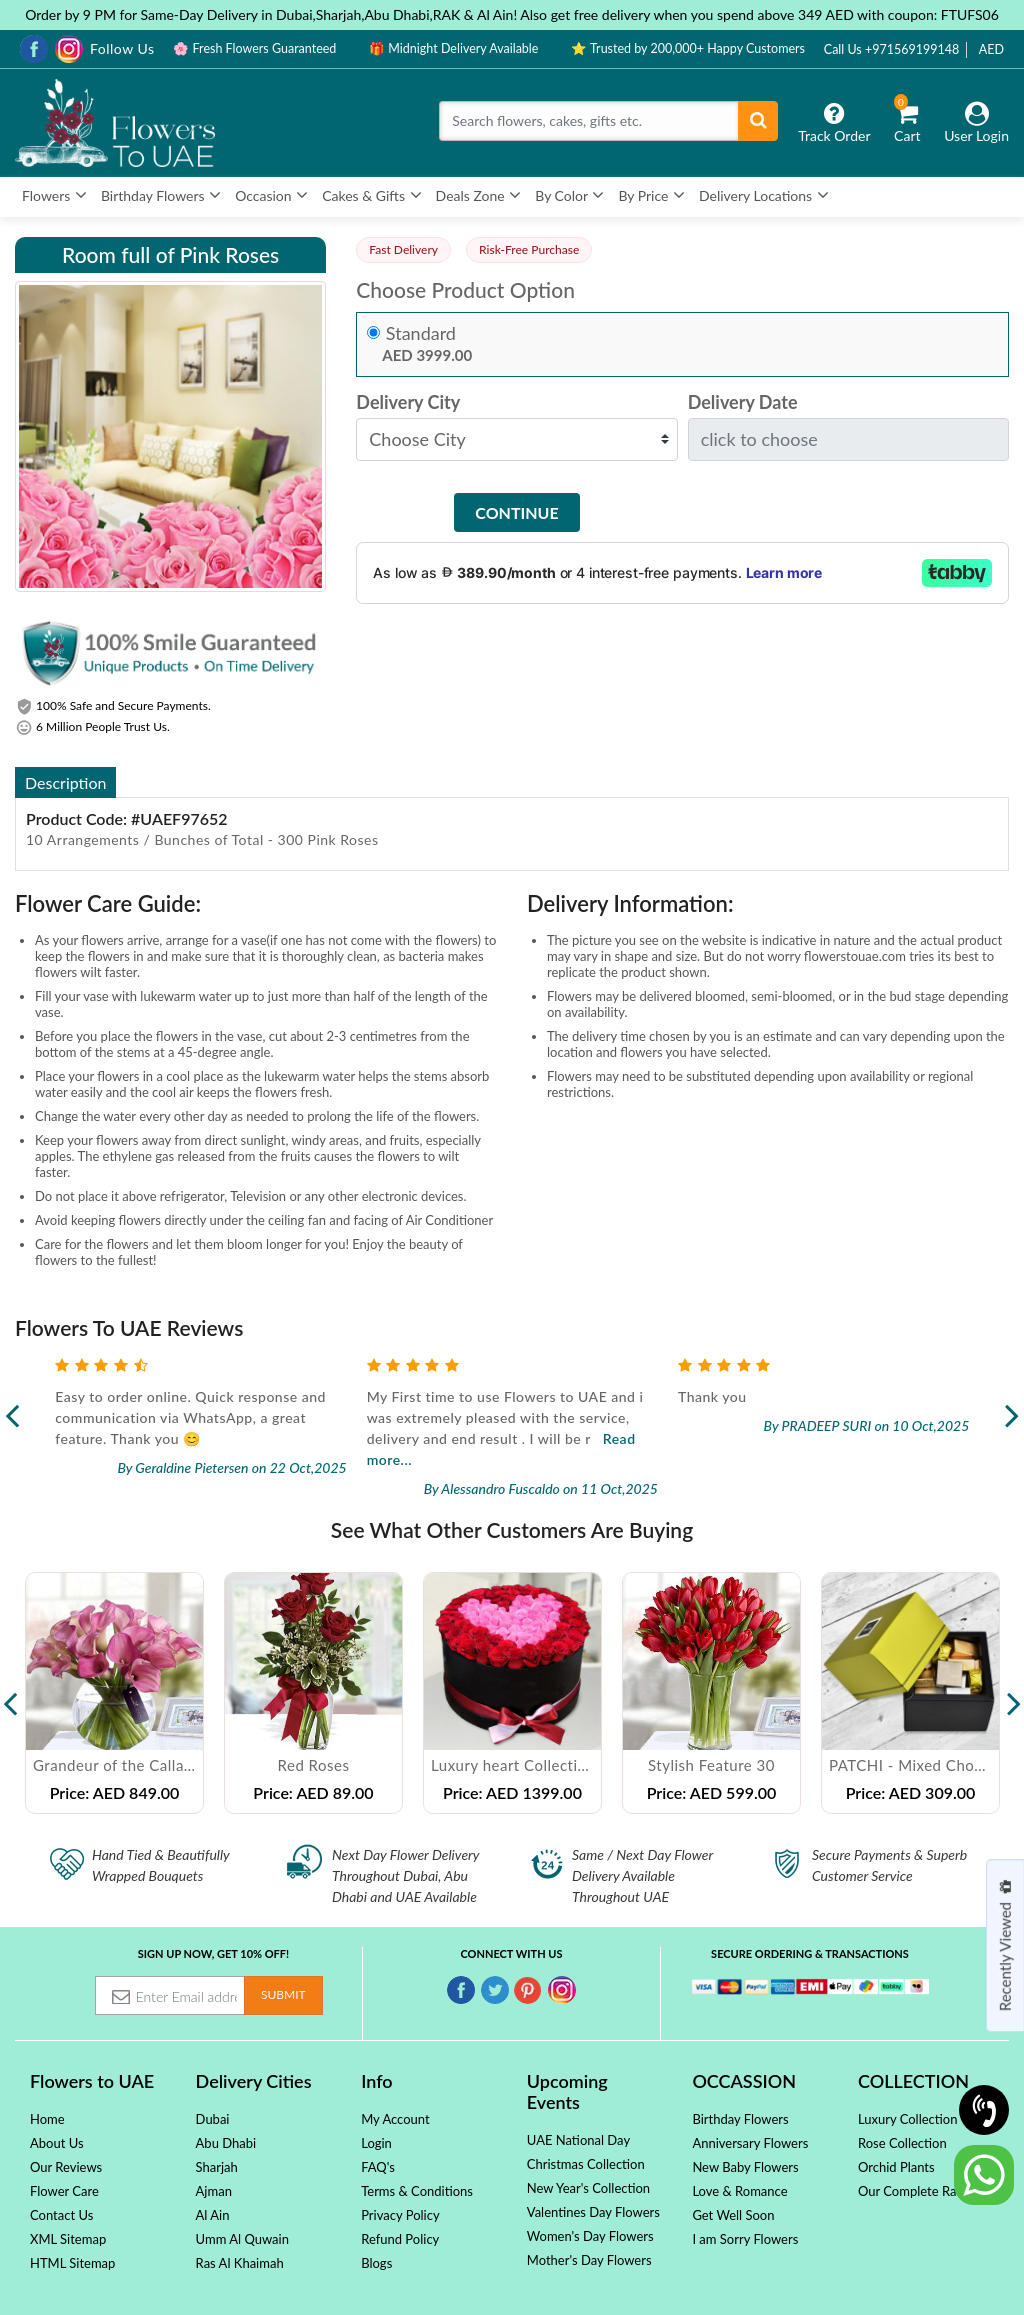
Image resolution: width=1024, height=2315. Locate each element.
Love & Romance (739, 2191)
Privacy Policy (400, 2215)
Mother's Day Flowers (589, 2260)
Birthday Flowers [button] (161, 195)
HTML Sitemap (72, 2263)
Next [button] (1014, 1693)
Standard (421, 333)
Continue (516, 512)
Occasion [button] (271, 195)
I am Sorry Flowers (745, 2239)
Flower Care (64, 2191)
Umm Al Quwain (242, 2239)
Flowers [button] (54, 195)
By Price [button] (651, 195)
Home (47, 2119)
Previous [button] (10, 1693)
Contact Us (61, 2215)
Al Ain (213, 2215)
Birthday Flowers (740, 2119)
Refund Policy (400, 2239)
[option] (114, 1692)
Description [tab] (65, 782)
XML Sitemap (68, 2239)
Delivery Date (743, 402)
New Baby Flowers (745, 2167)
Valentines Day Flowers (593, 2212)
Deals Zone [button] (479, 195)
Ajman (214, 2191)
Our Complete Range (917, 2191)
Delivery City (408, 402)
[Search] (589, 121)
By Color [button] (569, 195)
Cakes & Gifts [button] (371, 195)
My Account (395, 2119)
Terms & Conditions (417, 2191)
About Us (57, 2143)
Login (376, 2143)
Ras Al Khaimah (240, 2263)
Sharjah (217, 2167)
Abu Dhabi (226, 2143)
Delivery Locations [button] (764, 195)
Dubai (213, 2119)
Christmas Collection (586, 2164)
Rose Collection (902, 2143)
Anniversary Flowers (750, 2143)
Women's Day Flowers (590, 2236)
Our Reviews (66, 2167)
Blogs (376, 2263)
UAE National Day (578, 2140)
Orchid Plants (896, 2167)
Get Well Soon (733, 2215)
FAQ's (378, 2167)
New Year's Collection (588, 2188)
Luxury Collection (907, 2119)
